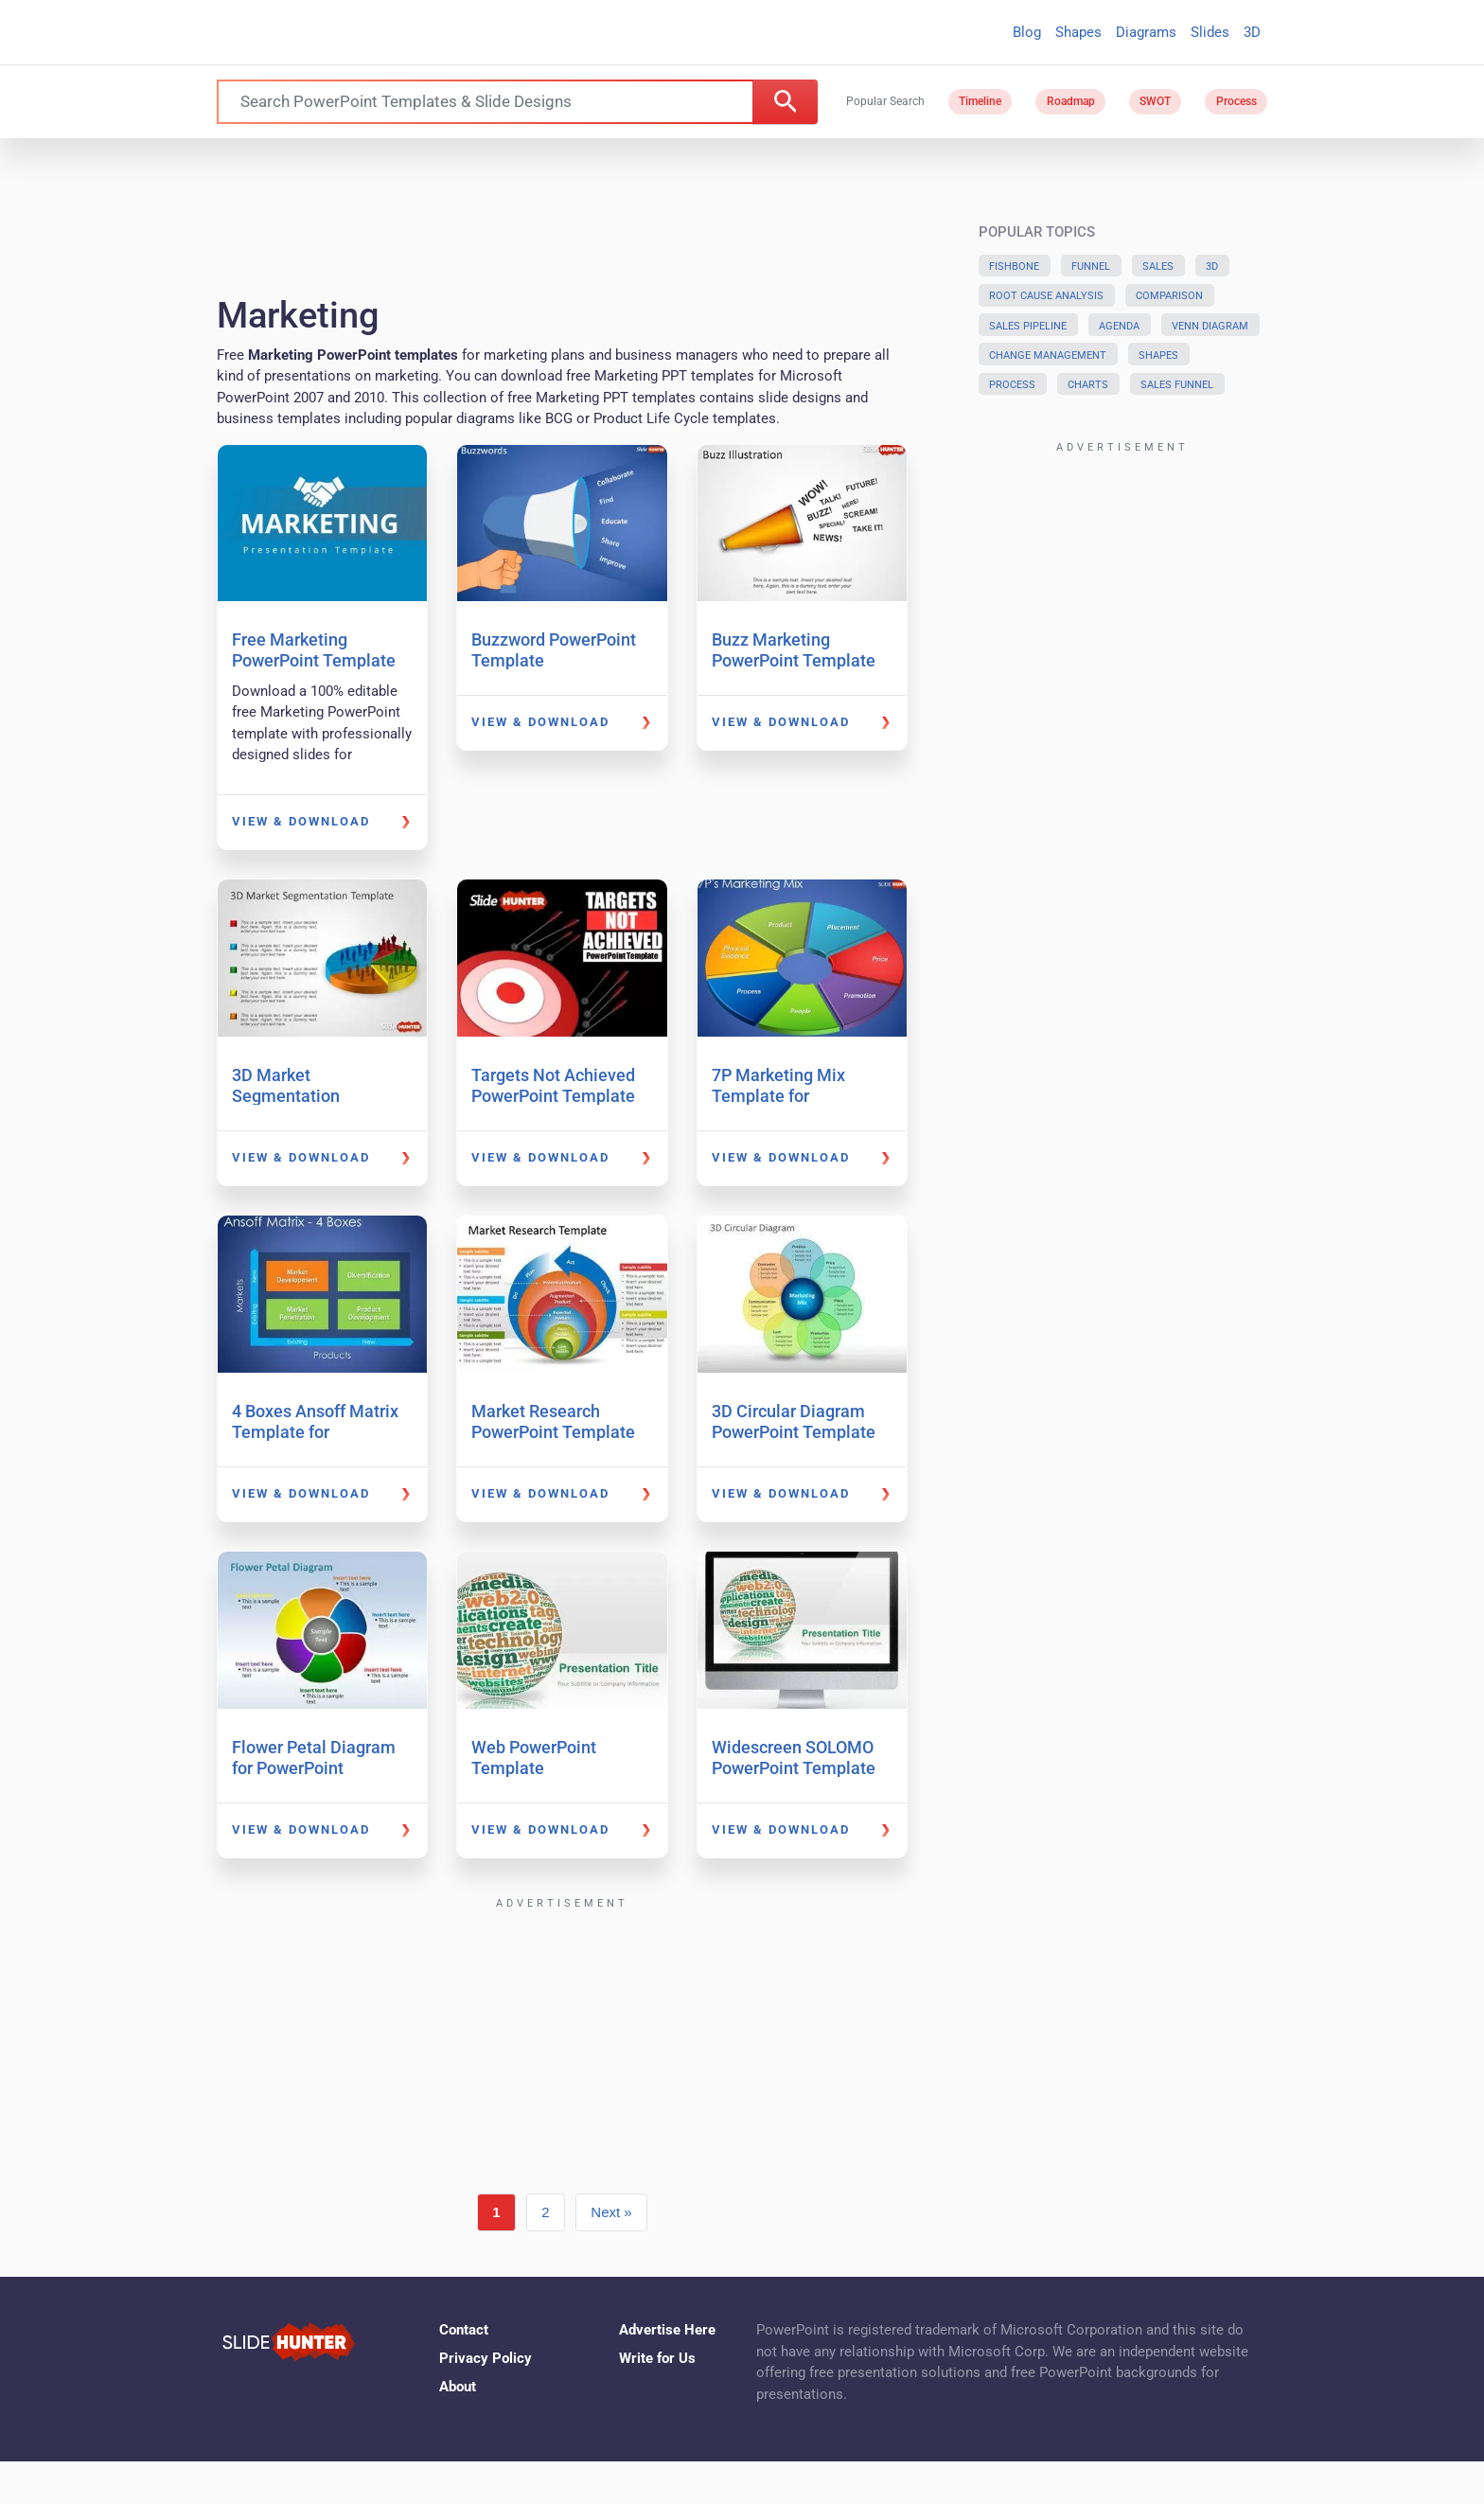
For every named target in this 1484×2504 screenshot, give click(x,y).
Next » (611, 2212)
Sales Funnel (1176, 385)
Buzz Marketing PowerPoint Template (793, 650)
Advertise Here (667, 2329)
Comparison (1169, 296)
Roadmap (1071, 101)
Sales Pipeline (1028, 326)
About (457, 2386)
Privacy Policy (485, 2358)
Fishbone (1014, 266)
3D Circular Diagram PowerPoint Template (793, 1421)
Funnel (1090, 266)
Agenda (1119, 326)
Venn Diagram (1210, 326)
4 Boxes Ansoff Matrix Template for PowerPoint (315, 1431)
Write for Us (657, 2358)
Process (1236, 101)
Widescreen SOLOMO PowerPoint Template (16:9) (793, 1767)
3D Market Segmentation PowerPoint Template (314, 1095)
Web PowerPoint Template (533, 1757)
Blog (1027, 32)
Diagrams (1146, 32)
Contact (463, 2329)
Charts (1088, 385)
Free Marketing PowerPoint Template (314, 650)
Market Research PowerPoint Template (553, 1421)
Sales (1158, 266)
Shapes (1078, 32)
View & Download (301, 821)
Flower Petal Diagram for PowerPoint (314, 1757)
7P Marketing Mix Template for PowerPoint (778, 1095)
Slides (1210, 32)
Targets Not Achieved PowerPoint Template (553, 1085)
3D (1252, 32)
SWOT (1155, 101)
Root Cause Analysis (1046, 296)
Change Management (1047, 355)
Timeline (980, 101)
